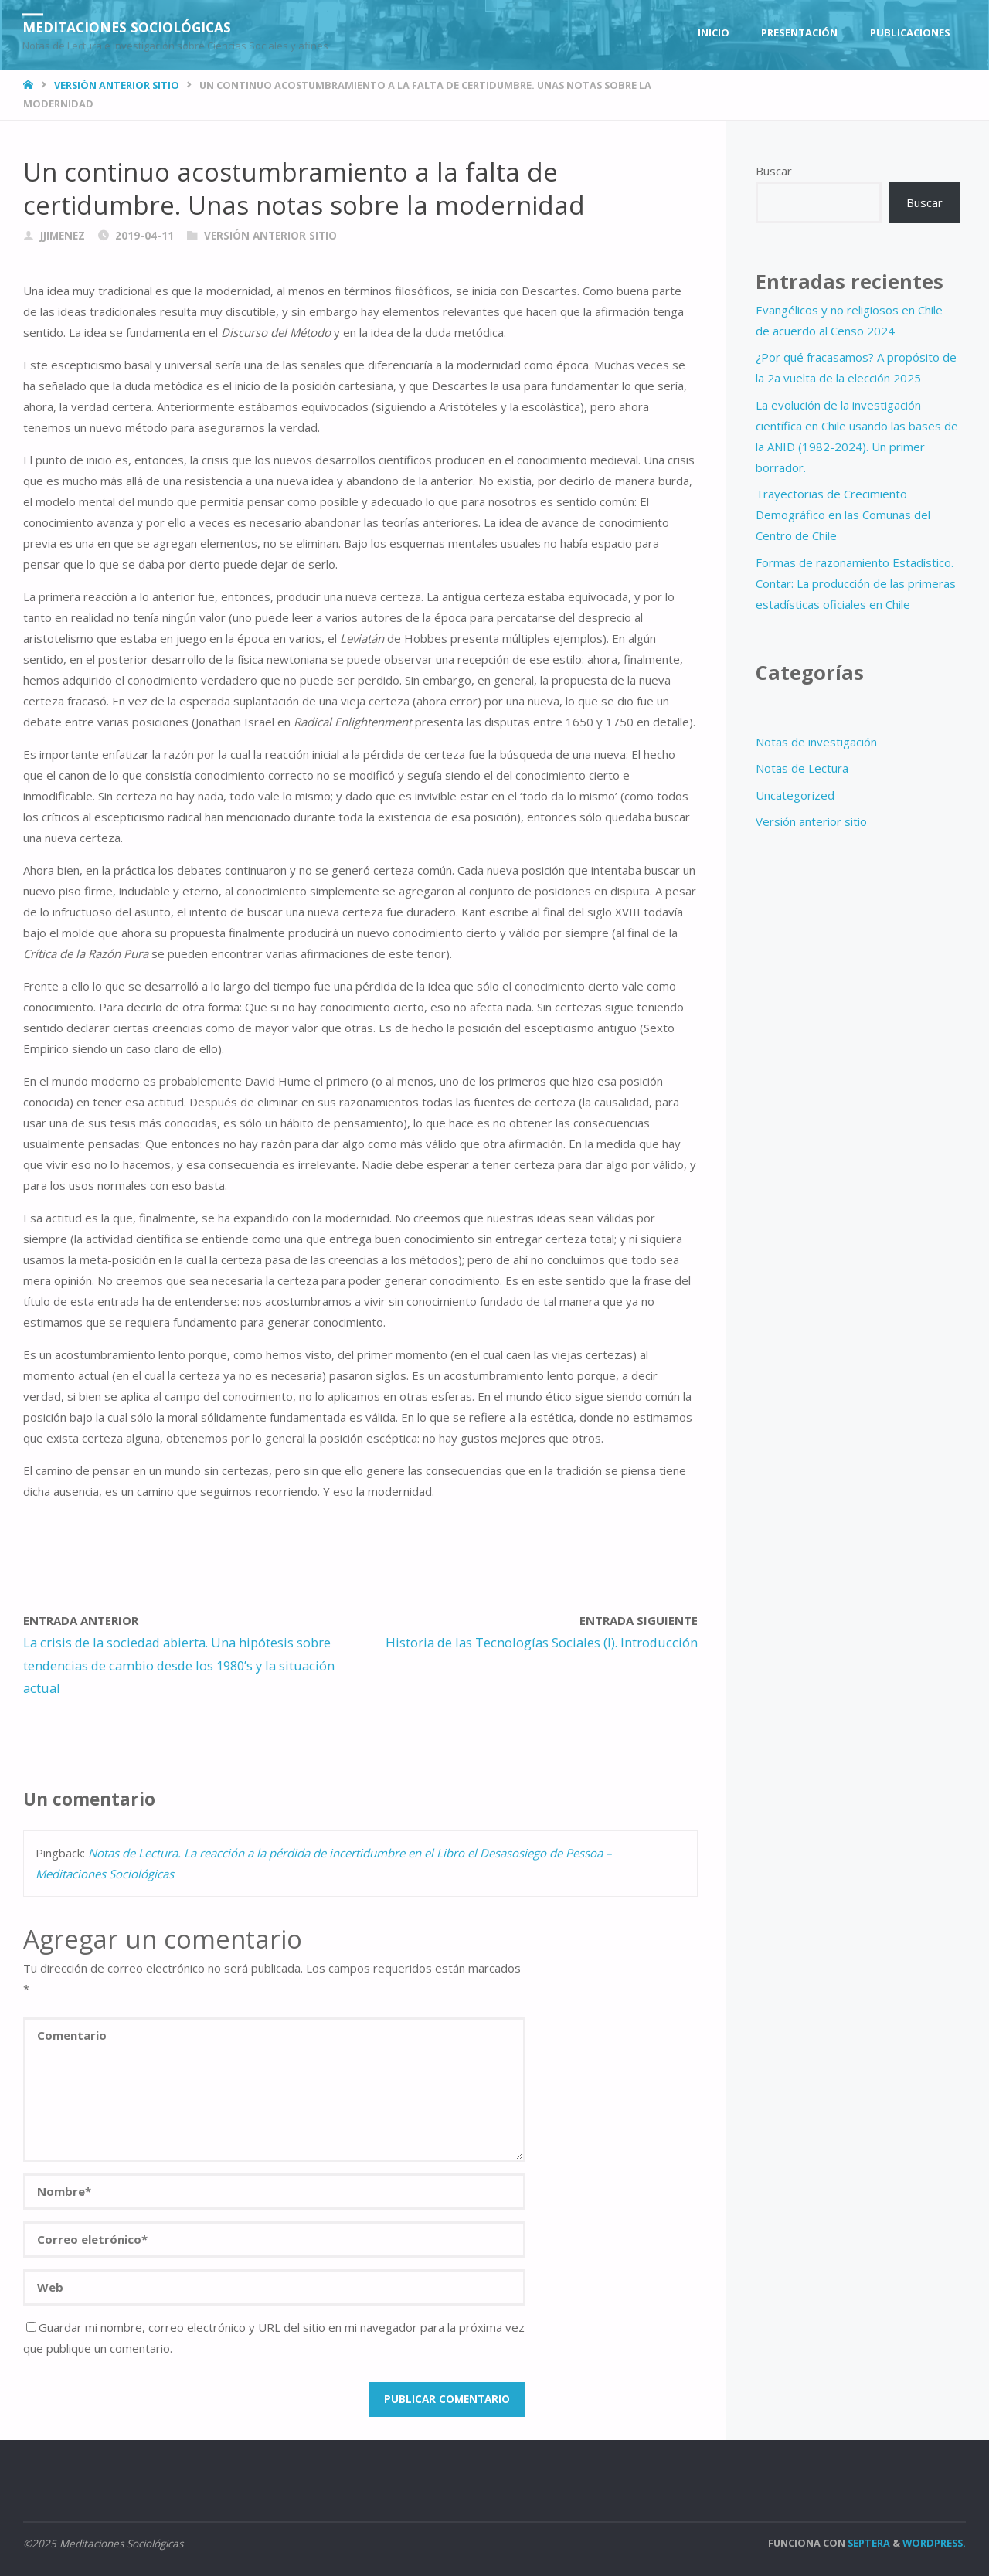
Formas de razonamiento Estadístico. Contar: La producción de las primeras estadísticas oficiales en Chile (856, 583)
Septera (867, 2543)
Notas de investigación (816, 741)
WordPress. (934, 2543)
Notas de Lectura (802, 768)
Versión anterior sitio (116, 85)
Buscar (774, 170)
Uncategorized (795, 795)
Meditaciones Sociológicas (131, 27)
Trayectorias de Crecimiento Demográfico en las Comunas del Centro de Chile (843, 514)
